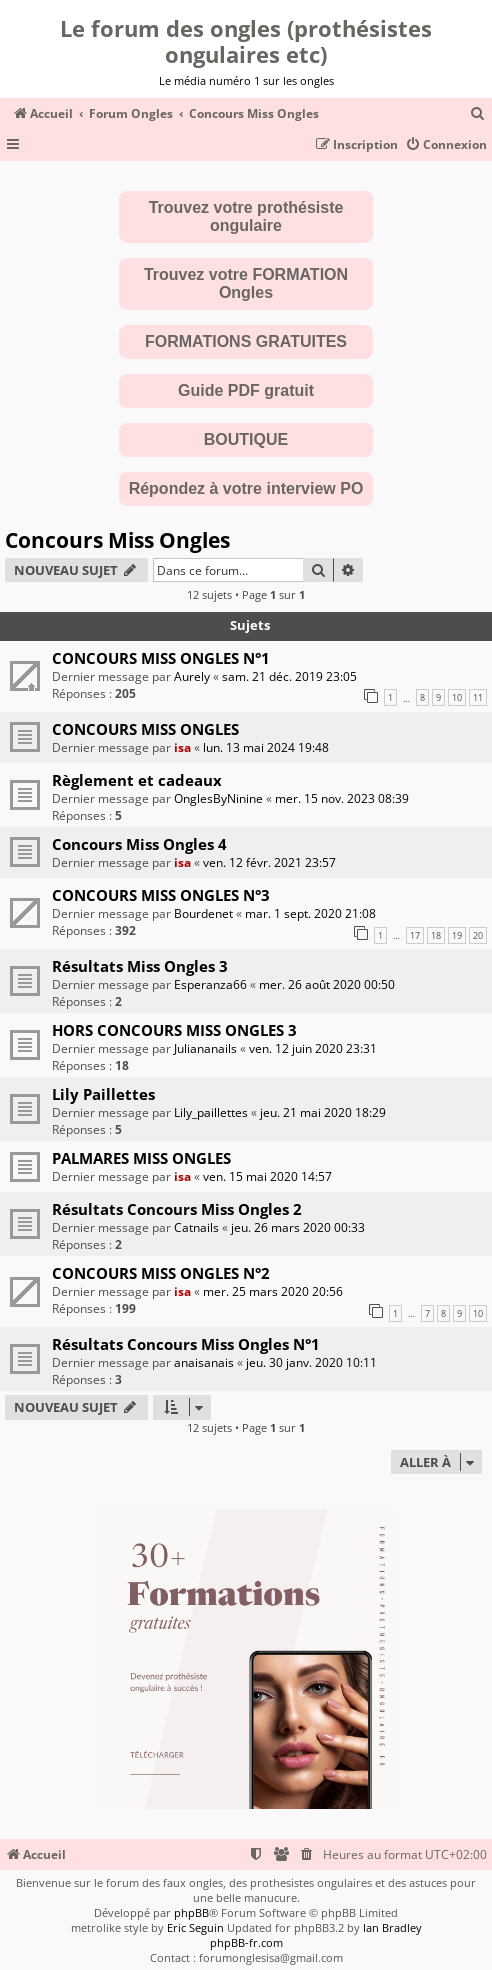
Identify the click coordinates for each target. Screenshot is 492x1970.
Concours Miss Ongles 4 (139, 844)
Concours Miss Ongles (117, 540)
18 (436, 935)
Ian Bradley (392, 1927)
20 (478, 935)
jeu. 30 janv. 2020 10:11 (311, 1362)
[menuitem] (478, 114)
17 (415, 935)
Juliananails (205, 1048)
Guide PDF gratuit (246, 390)
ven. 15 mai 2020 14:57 (267, 1176)
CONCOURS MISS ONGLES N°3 (161, 895)
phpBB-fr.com (246, 1942)
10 (457, 697)
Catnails (196, 1227)
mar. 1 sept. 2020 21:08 (310, 913)
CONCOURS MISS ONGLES (145, 729)
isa (182, 747)
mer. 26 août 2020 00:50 (327, 984)
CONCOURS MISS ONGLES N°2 (161, 1273)
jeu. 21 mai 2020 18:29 (323, 1112)
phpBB (191, 1912)
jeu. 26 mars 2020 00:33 (298, 1227)
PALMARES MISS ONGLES (141, 1158)
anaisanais (204, 1362)
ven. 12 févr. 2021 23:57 (269, 862)
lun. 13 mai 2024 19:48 (266, 747)
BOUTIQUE (246, 439)
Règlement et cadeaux (137, 780)
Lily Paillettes (103, 1094)
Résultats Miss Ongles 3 (140, 966)
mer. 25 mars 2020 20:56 (273, 1291)
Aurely (192, 676)
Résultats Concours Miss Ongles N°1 (186, 1344)
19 (457, 935)
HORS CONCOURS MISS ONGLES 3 (174, 1030)
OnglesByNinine (218, 798)
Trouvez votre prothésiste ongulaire (246, 216)
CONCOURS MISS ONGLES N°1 (161, 658)
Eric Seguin (195, 1927)
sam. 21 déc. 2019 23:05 (289, 676)
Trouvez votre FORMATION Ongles (246, 283)
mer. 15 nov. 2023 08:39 (342, 798)
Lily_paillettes (211, 1112)
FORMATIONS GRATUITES (246, 341)
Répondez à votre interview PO (246, 488)
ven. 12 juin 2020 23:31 (313, 1048)
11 (478, 697)
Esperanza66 (210, 984)
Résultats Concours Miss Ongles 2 (177, 1209)
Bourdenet (203, 913)
